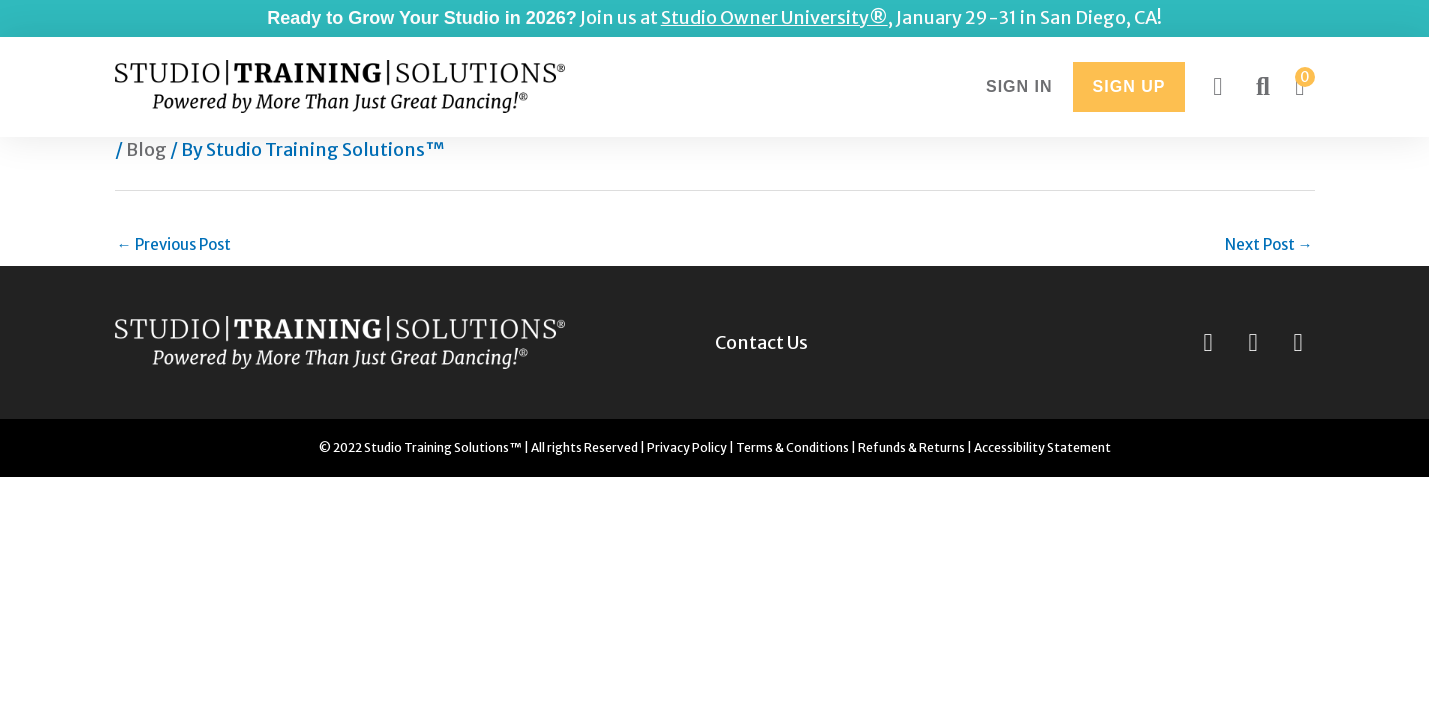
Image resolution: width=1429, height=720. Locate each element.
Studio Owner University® (774, 17)
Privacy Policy (687, 447)
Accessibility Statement (1042, 447)
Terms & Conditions (792, 447)
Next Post (1269, 244)
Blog (146, 149)
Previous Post (174, 244)
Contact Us (761, 343)
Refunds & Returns (911, 447)
